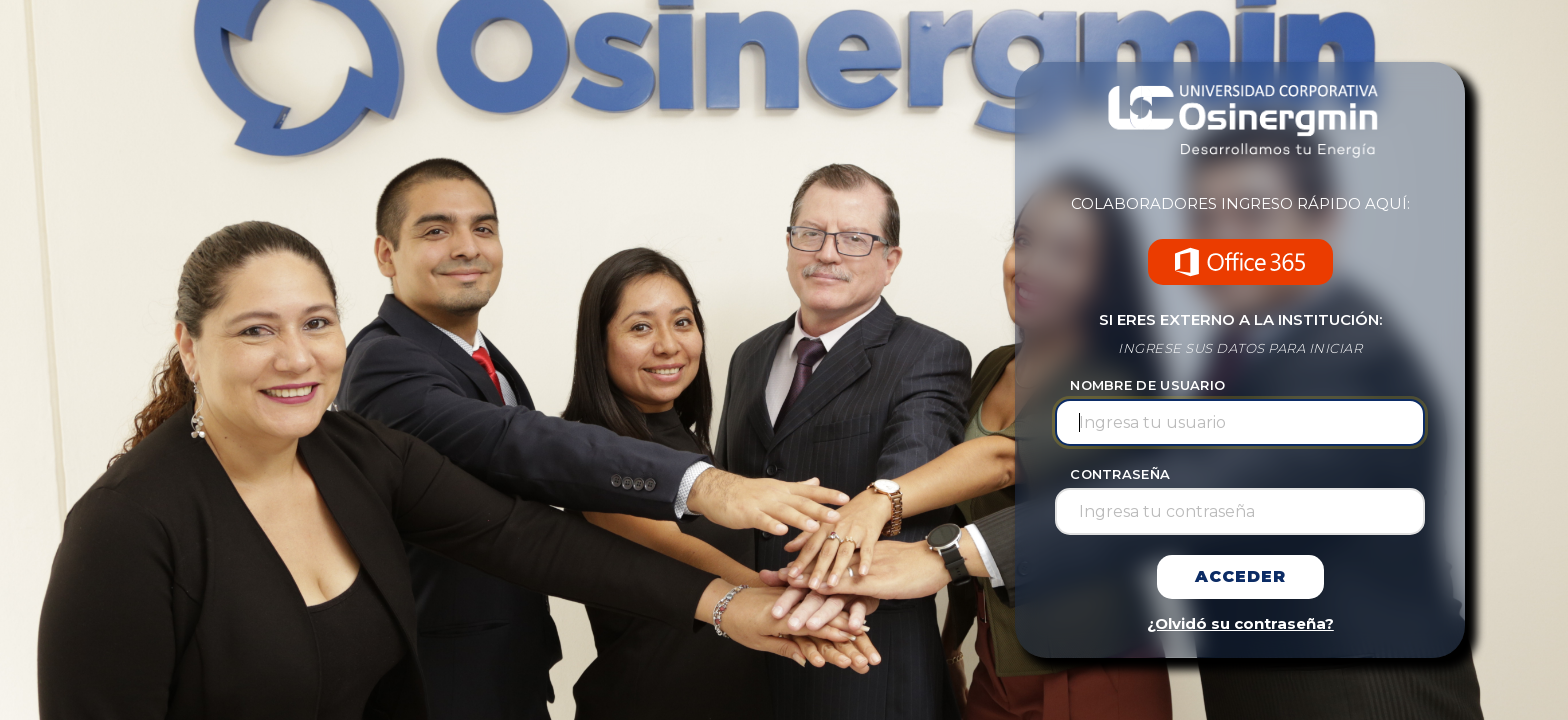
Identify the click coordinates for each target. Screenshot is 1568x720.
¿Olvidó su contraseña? (1240, 623)
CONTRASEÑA (1120, 474)
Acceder (1240, 576)
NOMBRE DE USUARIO (1147, 385)
